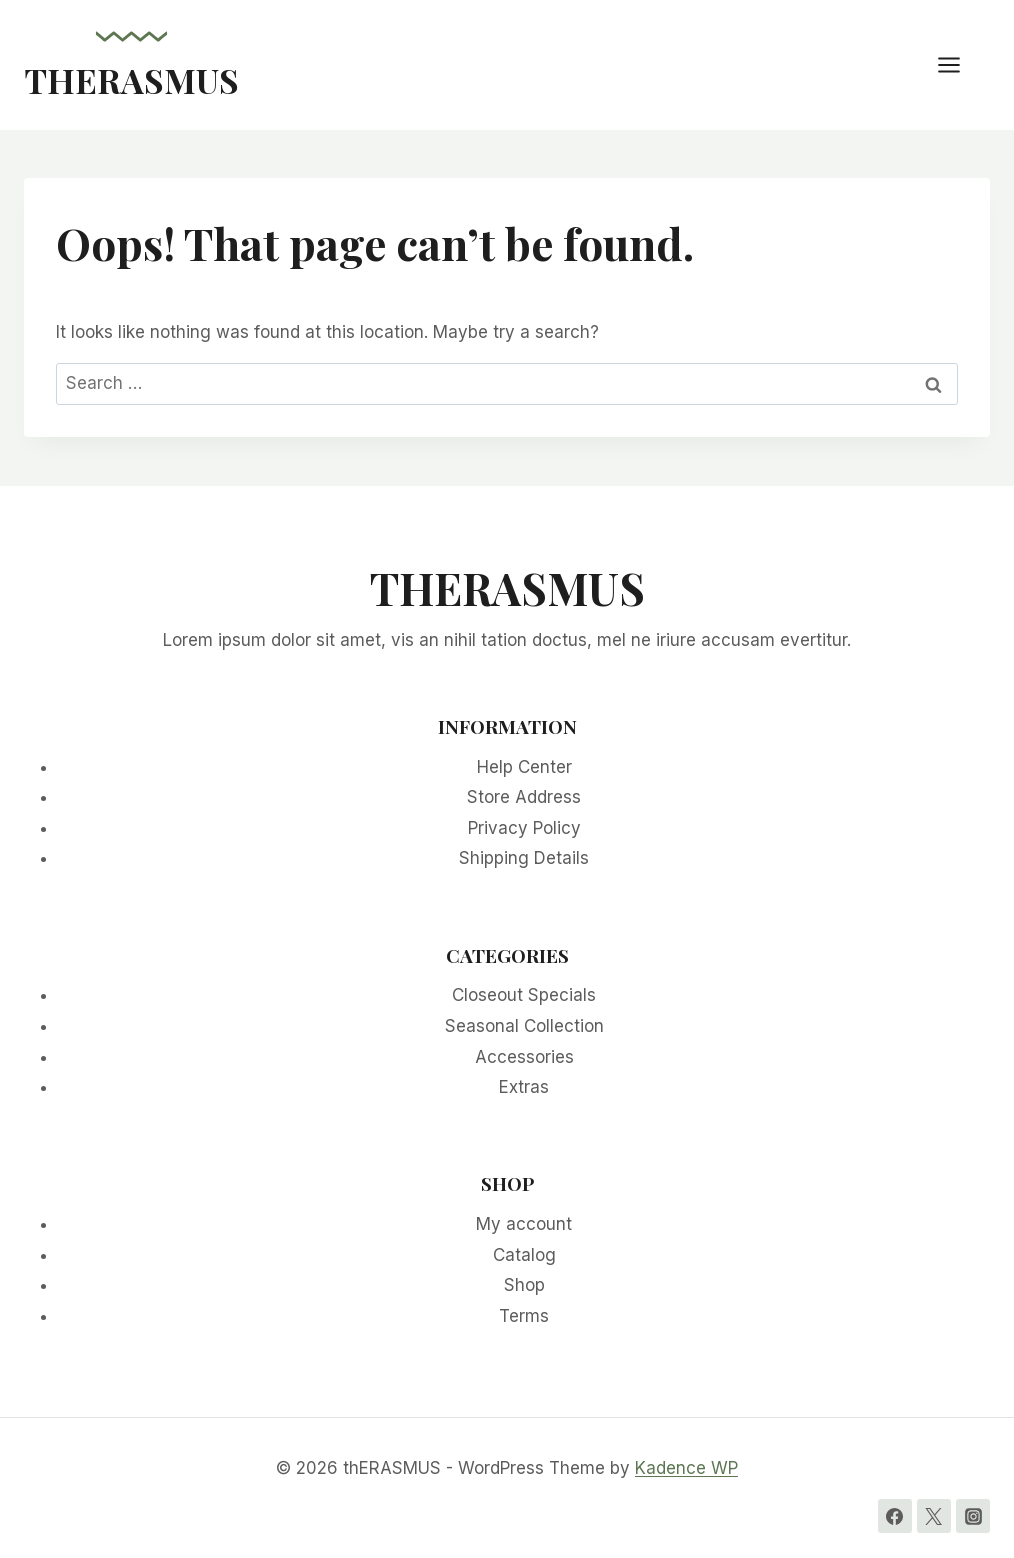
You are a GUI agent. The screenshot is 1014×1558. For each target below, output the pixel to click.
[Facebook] (895, 1516)
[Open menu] (959, 64)
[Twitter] (934, 1516)
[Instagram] (973, 1516)
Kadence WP (686, 1468)
